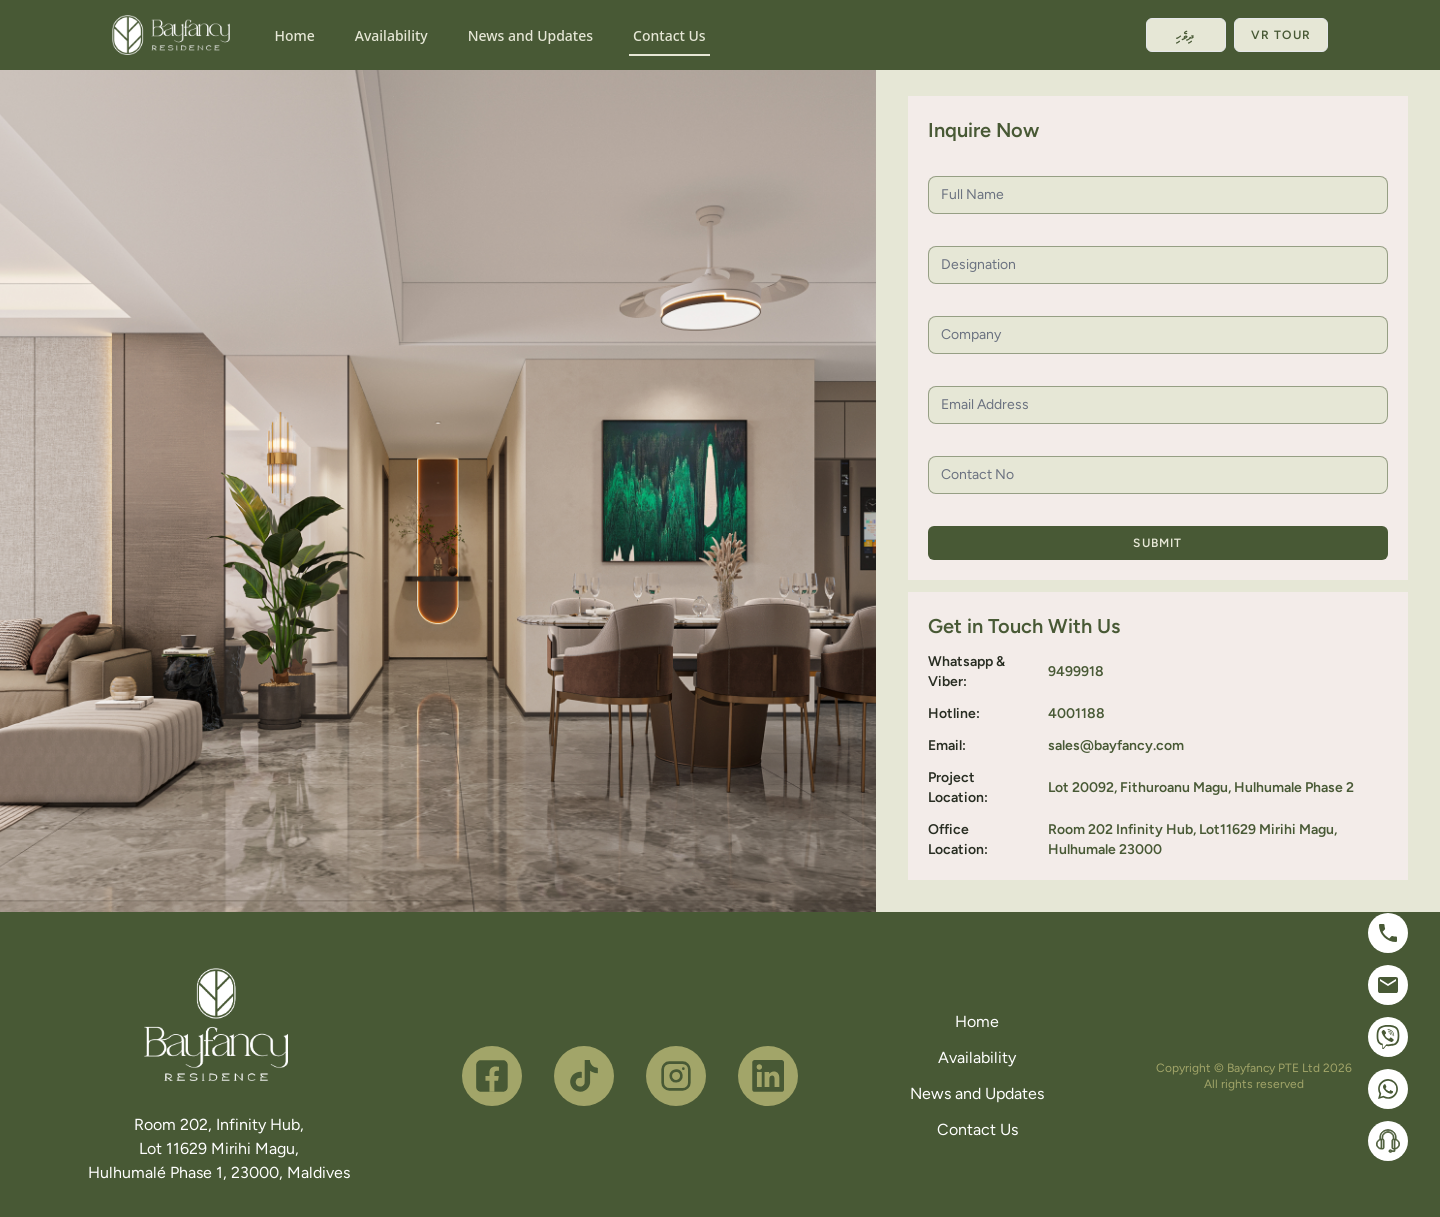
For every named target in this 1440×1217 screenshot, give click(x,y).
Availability (391, 35)
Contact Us (669, 35)
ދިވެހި (1186, 35)
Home (294, 35)
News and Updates (530, 35)
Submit (1157, 543)
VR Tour (1281, 35)
